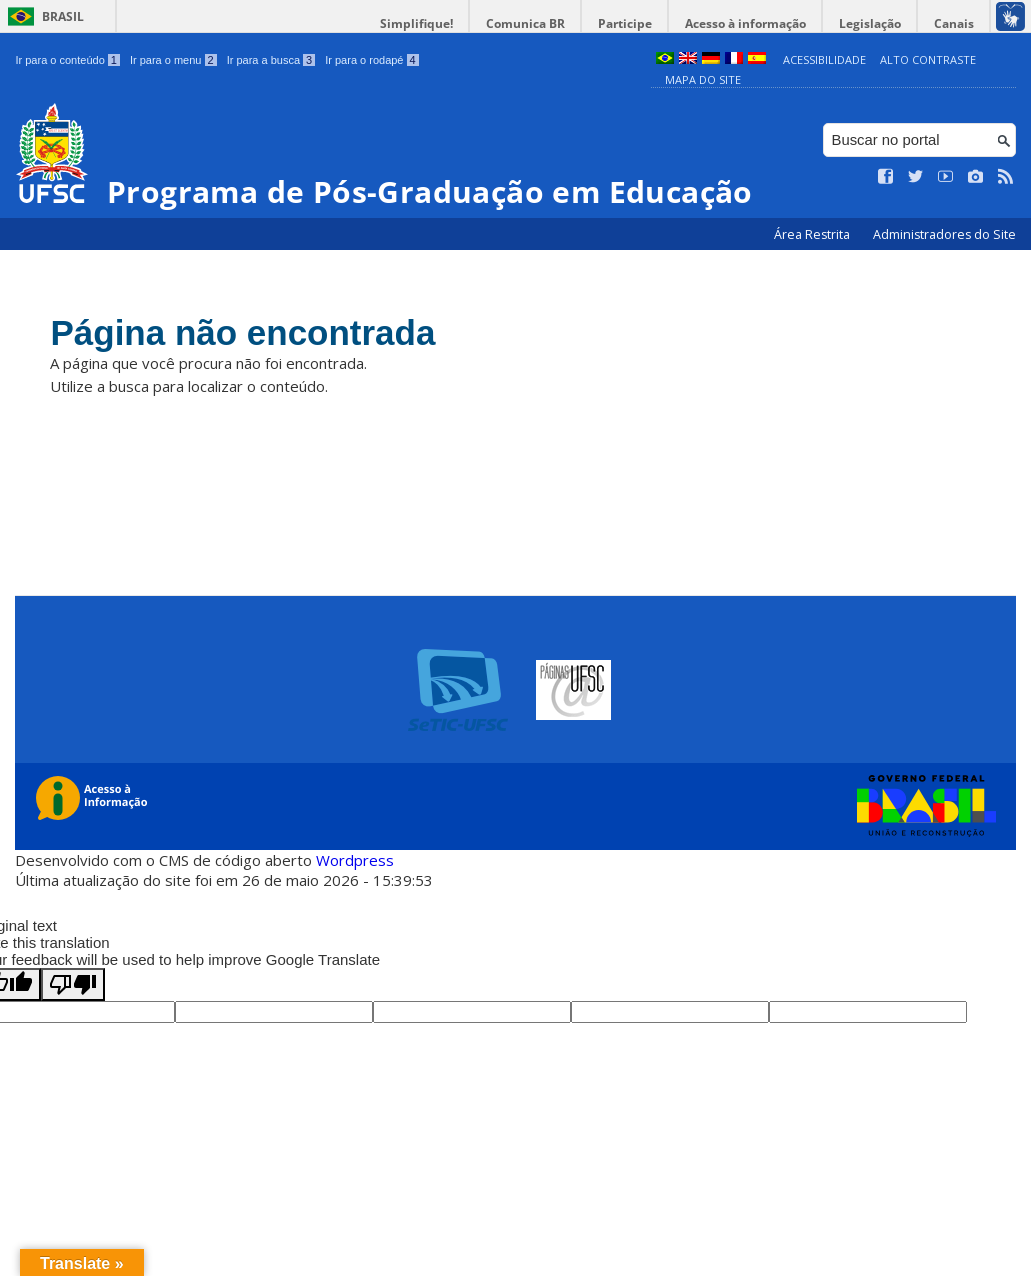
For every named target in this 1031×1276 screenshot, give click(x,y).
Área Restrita (813, 234)
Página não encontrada (242, 332)
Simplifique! (416, 23)
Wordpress (355, 860)
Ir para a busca (271, 60)
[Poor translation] (73, 984)
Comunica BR (525, 23)
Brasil (63, 16)
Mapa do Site (703, 79)
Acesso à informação (745, 23)
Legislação (870, 23)
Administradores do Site (944, 234)
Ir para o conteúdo (67, 60)
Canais (954, 23)
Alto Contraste (928, 59)
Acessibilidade (824, 59)
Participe (625, 23)
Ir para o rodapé (371, 60)
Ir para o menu (173, 60)
